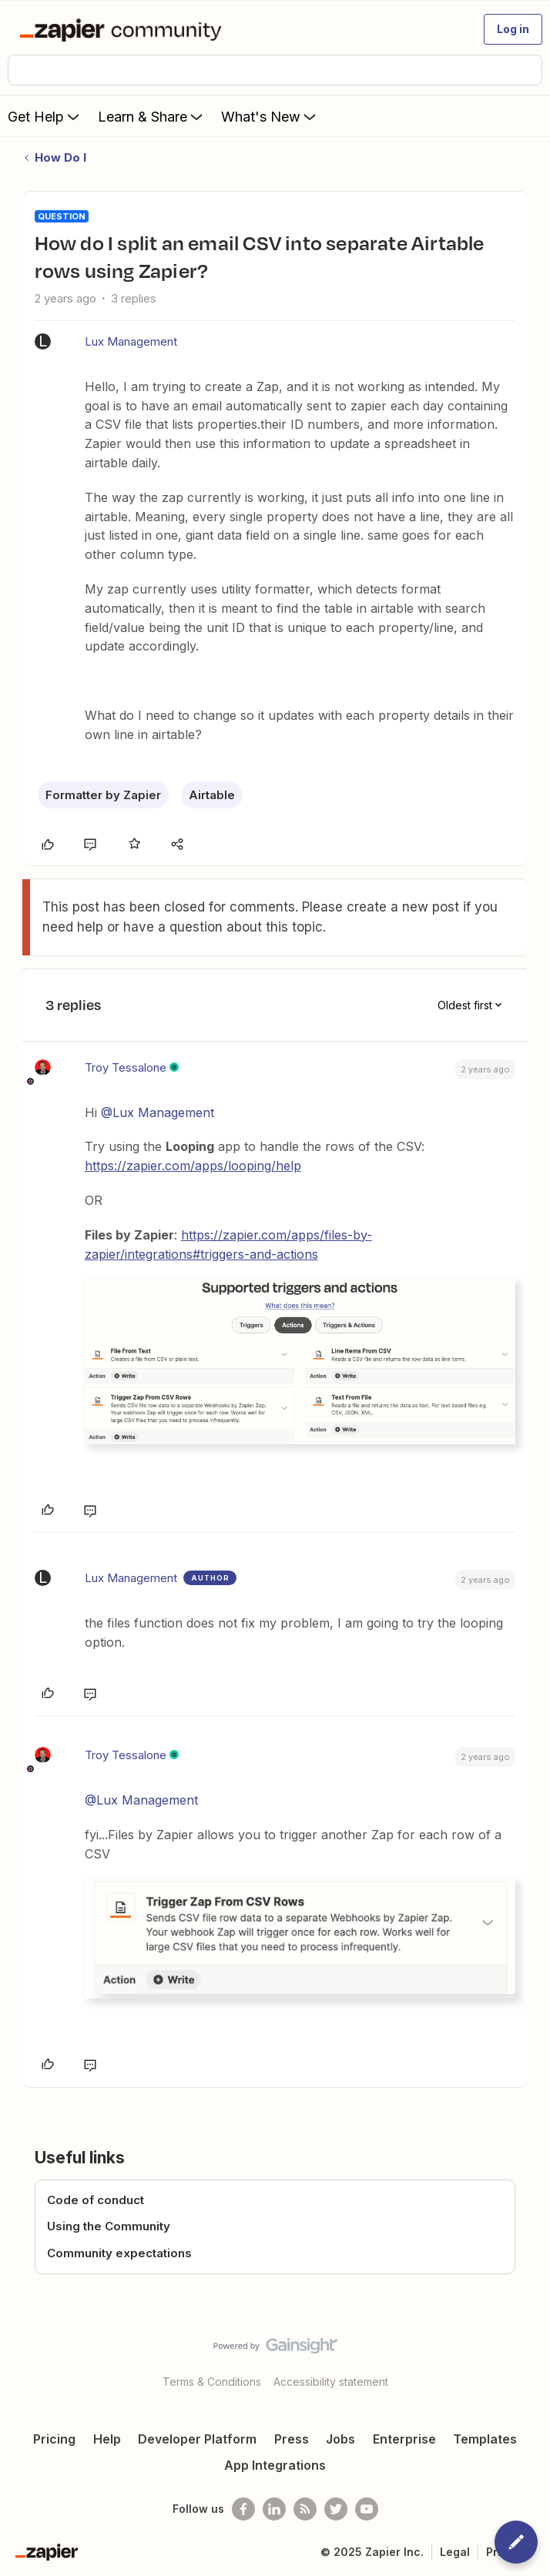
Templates (485, 2439)
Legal (455, 2551)
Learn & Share (152, 116)
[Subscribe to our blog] (305, 2509)
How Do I (60, 157)
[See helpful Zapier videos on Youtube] (366, 2509)
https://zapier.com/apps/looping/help (193, 1165)
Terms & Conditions (212, 2381)
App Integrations (275, 2465)
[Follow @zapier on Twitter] (335, 2509)
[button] (513, 29)
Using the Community (108, 2226)
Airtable (212, 795)
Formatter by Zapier (103, 795)
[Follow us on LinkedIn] (274, 2509)
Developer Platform (197, 2439)
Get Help (45, 116)
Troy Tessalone (125, 1067)
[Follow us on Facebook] (243, 2509)
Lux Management (131, 341)
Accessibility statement (330, 2381)
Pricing (54, 2439)
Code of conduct (95, 2200)
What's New (270, 116)
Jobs (340, 2439)
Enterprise (404, 2439)
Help (107, 2439)
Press (291, 2439)
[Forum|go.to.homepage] (123, 29)
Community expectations (119, 2253)
